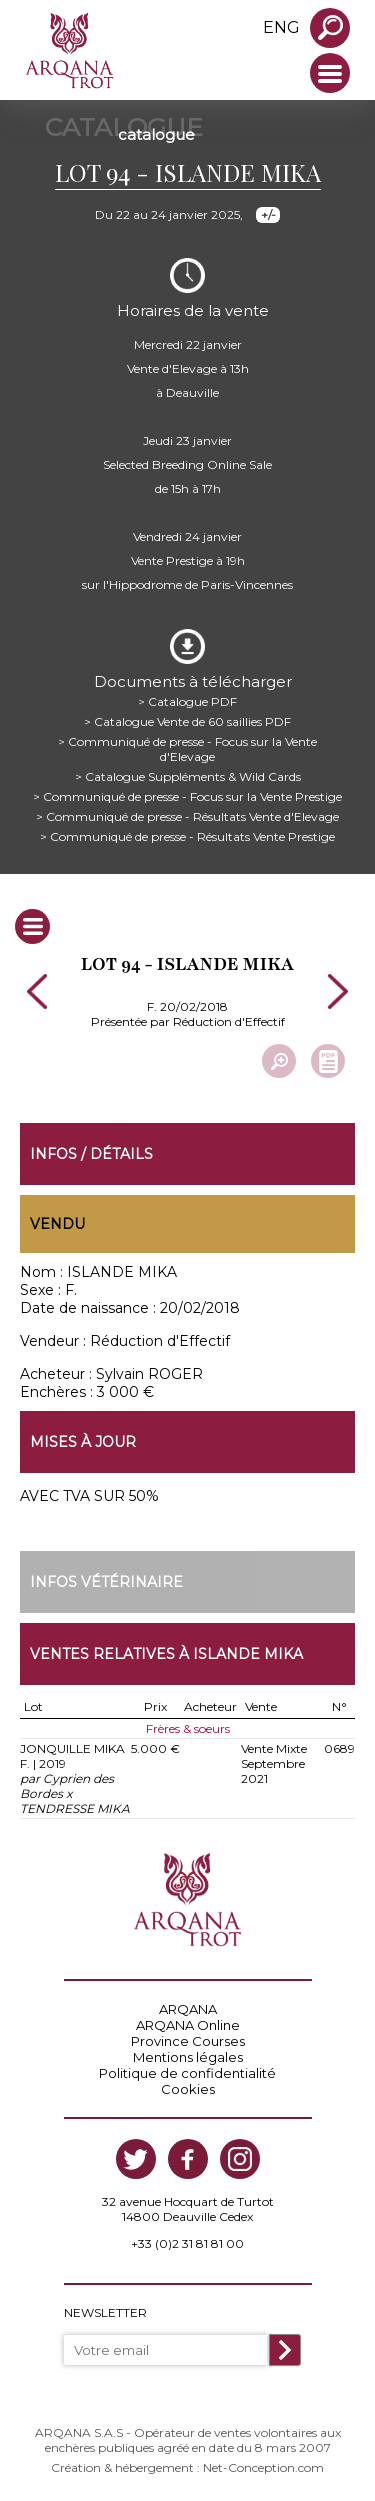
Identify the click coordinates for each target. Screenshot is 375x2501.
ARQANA (188, 2009)
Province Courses (188, 2041)
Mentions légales (188, 2057)
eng (281, 27)
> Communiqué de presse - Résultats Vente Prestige (187, 836)
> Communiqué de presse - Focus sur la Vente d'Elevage (187, 749)
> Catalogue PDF (187, 701)
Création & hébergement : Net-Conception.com (187, 2467)
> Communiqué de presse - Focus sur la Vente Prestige (187, 796)
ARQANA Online (188, 2025)
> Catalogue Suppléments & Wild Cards (188, 776)
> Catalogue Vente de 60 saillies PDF (187, 721)
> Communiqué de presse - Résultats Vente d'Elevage (187, 816)
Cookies (188, 2089)
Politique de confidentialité (187, 2073)
